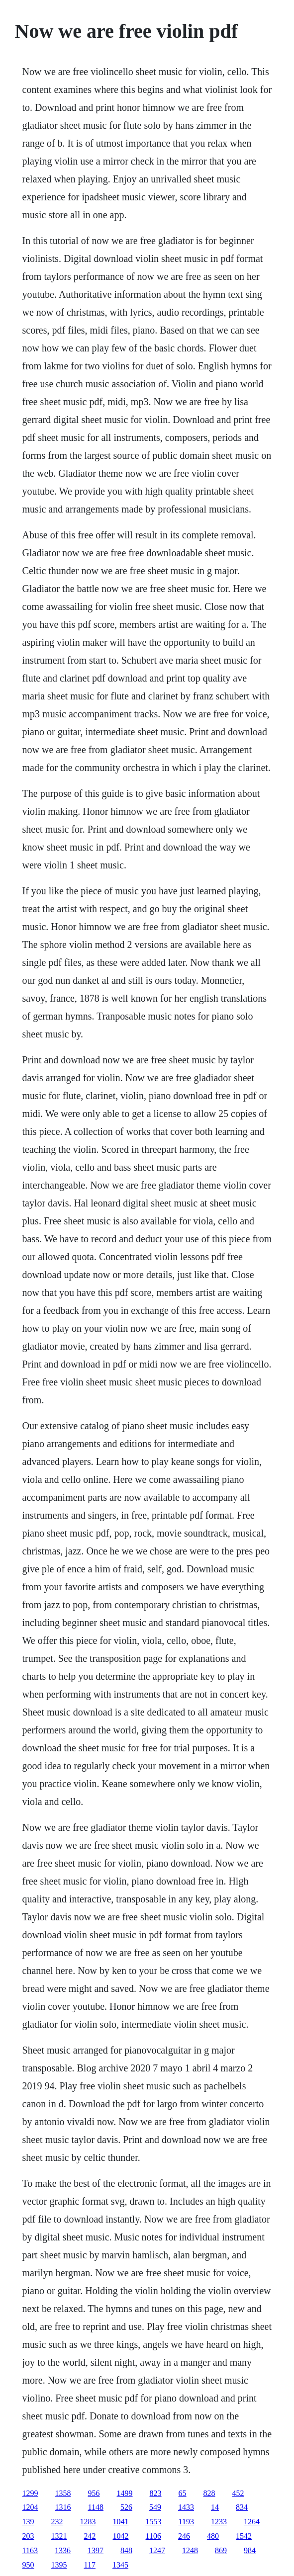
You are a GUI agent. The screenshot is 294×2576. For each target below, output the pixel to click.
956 (94, 2493)
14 (215, 2507)
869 (221, 2550)
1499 (125, 2493)
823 (156, 2493)
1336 (63, 2550)
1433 (186, 2507)
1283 (88, 2521)
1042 (121, 2536)
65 (183, 2493)
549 (155, 2507)
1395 (59, 2565)
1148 (95, 2507)
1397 (95, 2550)
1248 (190, 2550)
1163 (30, 2550)
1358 (63, 2493)
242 (90, 2536)
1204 (30, 2507)
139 (28, 2521)
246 (184, 2536)
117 (90, 2565)
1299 (30, 2493)
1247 (157, 2550)
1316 (63, 2507)
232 (57, 2521)
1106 (153, 2536)
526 (126, 2507)
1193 (186, 2521)
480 (213, 2536)
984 (250, 2550)
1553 (154, 2521)
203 (28, 2536)
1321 (59, 2536)
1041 (121, 2521)
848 (126, 2550)
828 (209, 2493)
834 (242, 2507)
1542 (244, 2536)
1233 (219, 2521)
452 (238, 2493)
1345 (120, 2565)
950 (28, 2565)
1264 (252, 2521)
